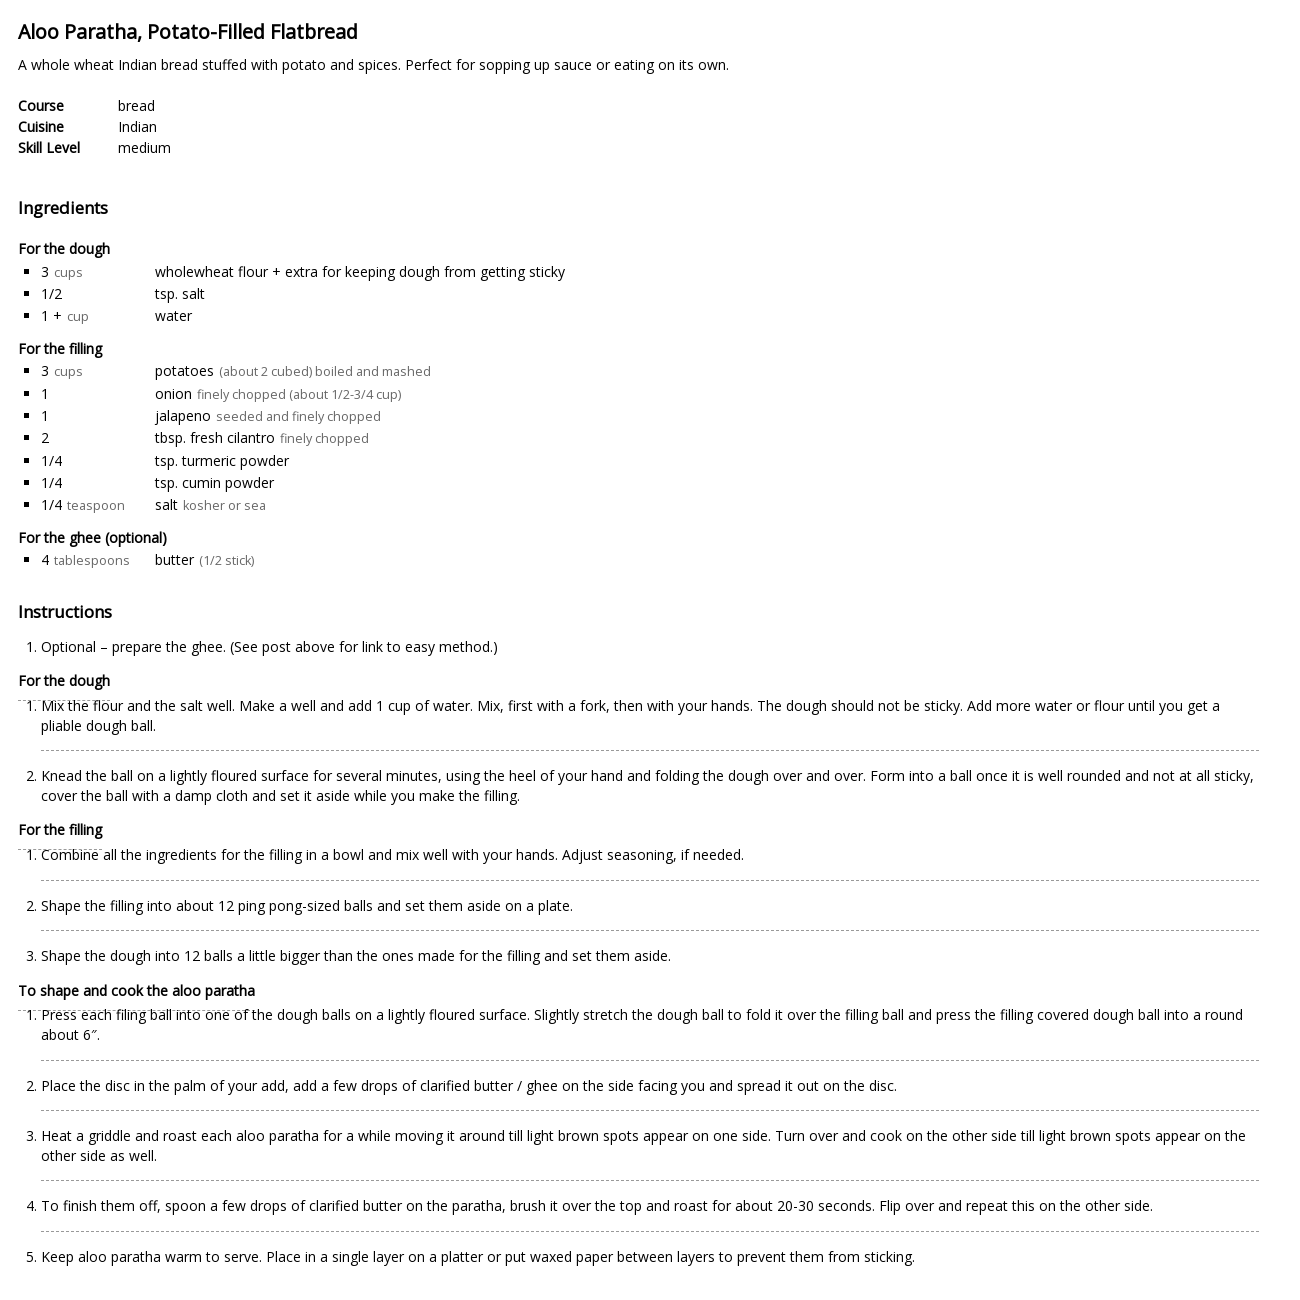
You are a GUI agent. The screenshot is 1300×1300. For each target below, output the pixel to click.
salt (166, 504)
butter (174, 559)
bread (136, 105)
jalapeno (183, 415)
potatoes (184, 370)
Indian (137, 126)
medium (144, 147)
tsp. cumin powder (214, 482)
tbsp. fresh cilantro (215, 437)
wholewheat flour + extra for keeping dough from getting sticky (360, 271)
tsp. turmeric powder (222, 460)
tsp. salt (180, 293)
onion (173, 393)
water (173, 315)
